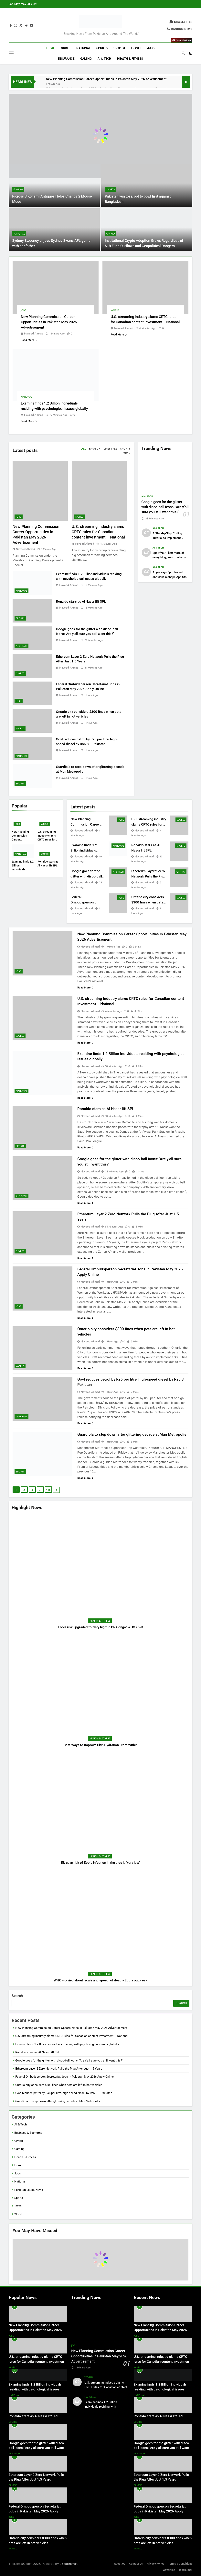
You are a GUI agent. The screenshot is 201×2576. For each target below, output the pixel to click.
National (83, 48)
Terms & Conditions (180, 2563)
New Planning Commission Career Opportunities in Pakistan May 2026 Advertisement (106, 79)
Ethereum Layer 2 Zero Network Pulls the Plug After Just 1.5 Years (148, 876)
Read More (29, 340)
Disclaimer (185, 2570)
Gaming (86, 58)
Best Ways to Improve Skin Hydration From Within (100, 1745)
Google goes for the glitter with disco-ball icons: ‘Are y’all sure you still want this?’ (165, 507)
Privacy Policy (155, 2563)
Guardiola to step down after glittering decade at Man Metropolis (131, 1434)
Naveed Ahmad (33, 333)
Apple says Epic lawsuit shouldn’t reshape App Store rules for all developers (171, 577)
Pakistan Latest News (28, 2190)
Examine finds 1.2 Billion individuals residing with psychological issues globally (67, 2044)
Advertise (169, 2570)
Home (50, 48)
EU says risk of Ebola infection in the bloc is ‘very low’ (100, 1863)
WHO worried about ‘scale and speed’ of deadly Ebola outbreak (100, 1980)
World (65, 48)
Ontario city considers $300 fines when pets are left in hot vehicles (147, 902)
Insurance (66, 58)
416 (48, 1489)
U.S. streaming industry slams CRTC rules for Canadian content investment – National (98, 531)
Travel (136, 48)
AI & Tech (104, 58)
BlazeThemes (68, 2563)
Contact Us (136, 2563)
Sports (102, 48)
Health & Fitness (130, 58)
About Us (119, 2563)
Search (17, 1996)
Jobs (150, 48)
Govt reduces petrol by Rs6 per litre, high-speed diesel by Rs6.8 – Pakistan (63, 2093)
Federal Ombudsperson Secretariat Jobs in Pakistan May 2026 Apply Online (64, 2076)
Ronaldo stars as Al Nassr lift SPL (81, 601)
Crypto (119, 48)
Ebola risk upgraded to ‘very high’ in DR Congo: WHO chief (100, 1627)
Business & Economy (28, 2133)
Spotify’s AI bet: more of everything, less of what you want (171, 557)
